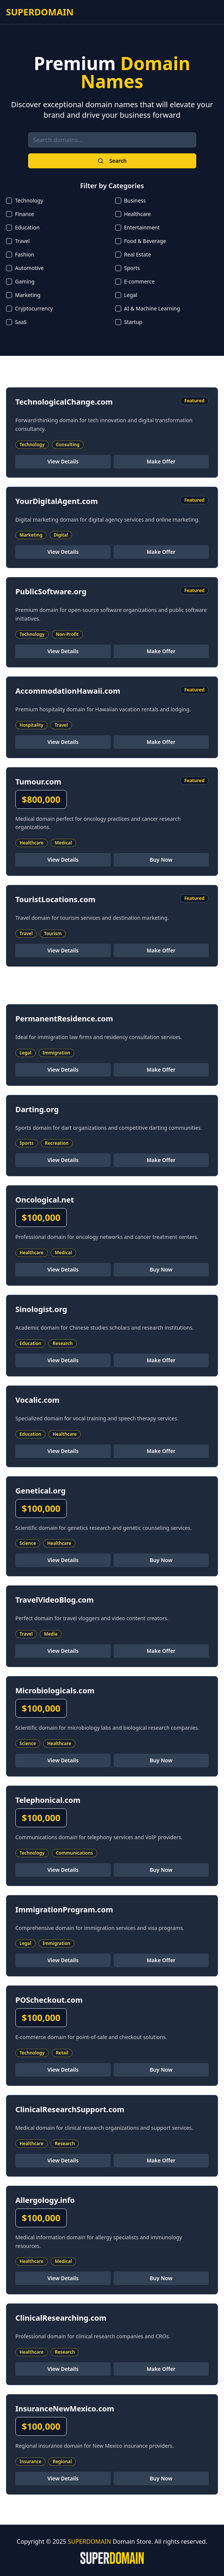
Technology (29, 200)
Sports (132, 267)
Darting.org (37, 1109)
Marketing (28, 294)
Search (112, 160)
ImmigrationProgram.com (64, 1909)
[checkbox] (9, 201)
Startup (133, 321)
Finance (24, 213)
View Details (62, 461)
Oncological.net (44, 1200)
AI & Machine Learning (152, 308)
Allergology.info (45, 2200)
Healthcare (137, 213)
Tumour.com (38, 782)
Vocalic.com (37, 1400)
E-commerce (139, 281)
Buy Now (161, 859)
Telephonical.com (47, 1800)
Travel (22, 240)
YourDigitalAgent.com (56, 501)
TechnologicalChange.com (64, 402)
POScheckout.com (49, 2000)
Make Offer (161, 461)
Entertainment (142, 227)
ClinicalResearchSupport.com (69, 2109)
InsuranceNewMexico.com (64, 2409)
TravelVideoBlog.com (54, 1600)
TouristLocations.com (55, 899)
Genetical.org (40, 1491)
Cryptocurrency (34, 308)
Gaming (25, 281)
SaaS (21, 321)
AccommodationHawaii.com (67, 691)
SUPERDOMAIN (40, 12)
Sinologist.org (41, 1309)
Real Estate (137, 254)
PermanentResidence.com (64, 1019)
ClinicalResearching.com (60, 2318)
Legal (130, 294)
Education (27, 227)
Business (135, 200)
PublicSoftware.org (50, 591)
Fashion (24, 254)
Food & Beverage (145, 240)
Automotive (29, 267)
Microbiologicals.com (55, 1690)
